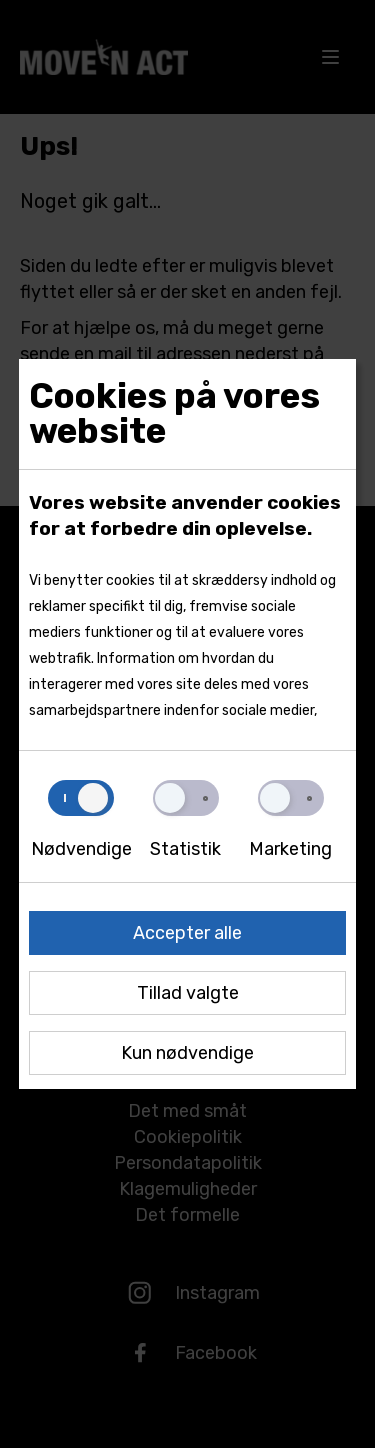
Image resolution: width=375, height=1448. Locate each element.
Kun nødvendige (187, 1053)
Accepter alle (187, 933)
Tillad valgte (188, 993)
